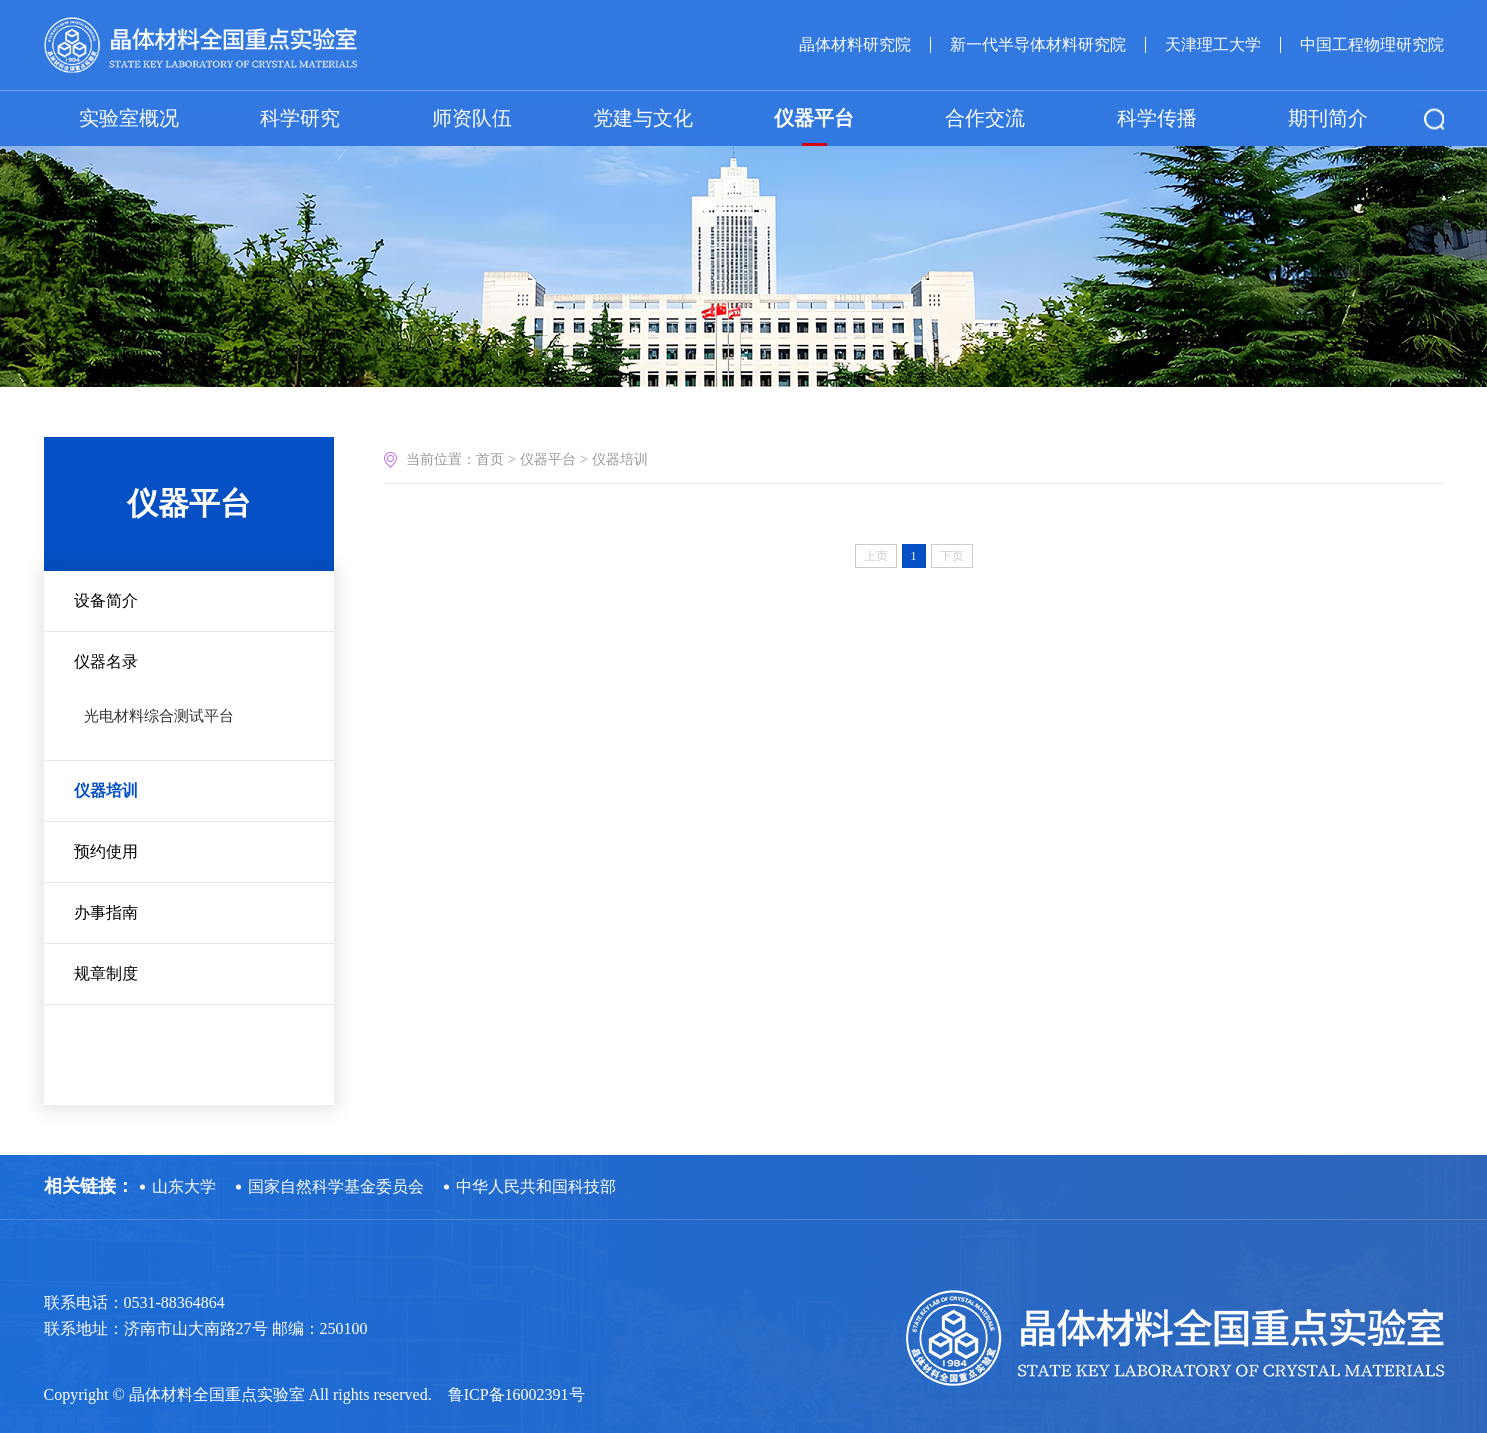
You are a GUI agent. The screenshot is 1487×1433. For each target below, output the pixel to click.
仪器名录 (106, 661)
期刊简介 (1328, 117)
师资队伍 (472, 117)
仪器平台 (814, 117)
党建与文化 (643, 117)
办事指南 (106, 912)
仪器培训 (106, 790)
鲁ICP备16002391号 (516, 1394)
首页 (490, 459)
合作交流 (985, 117)
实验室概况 (129, 117)
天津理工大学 (1213, 44)
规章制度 (106, 973)
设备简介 (106, 600)
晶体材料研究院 (855, 44)
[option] (743, 200)
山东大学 (184, 1186)
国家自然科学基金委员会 (336, 1186)
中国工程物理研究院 (1372, 44)
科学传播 (1157, 117)
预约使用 (106, 851)
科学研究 (300, 117)
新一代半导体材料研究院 (1038, 44)
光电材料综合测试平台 (159, 716)
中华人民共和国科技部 (536, 1186)
